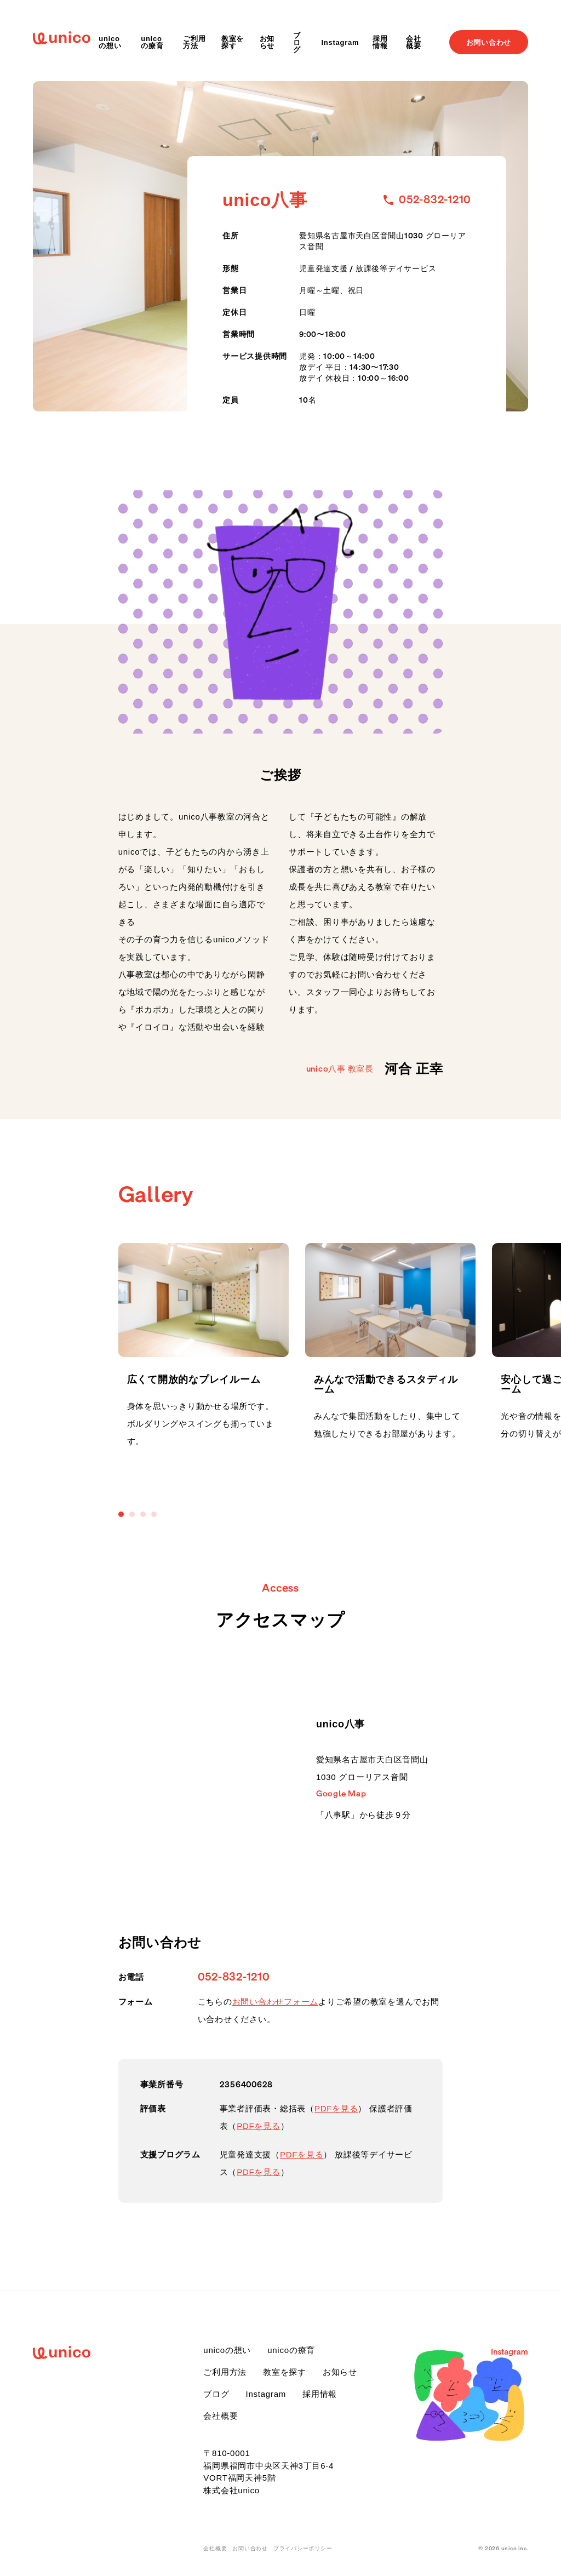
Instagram (340, 42)
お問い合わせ (489, 42)
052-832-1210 (234, 1977)
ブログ (297, 42)
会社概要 (413, 42)
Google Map (341, 1794)
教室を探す (232, 42)
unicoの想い (110, 42)
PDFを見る (336, 2108)
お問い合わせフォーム (275, 2001)
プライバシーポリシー (303, 2548)
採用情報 (380, 42)
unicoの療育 (152, 42)
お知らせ (267, 42)
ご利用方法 (194, 42)
